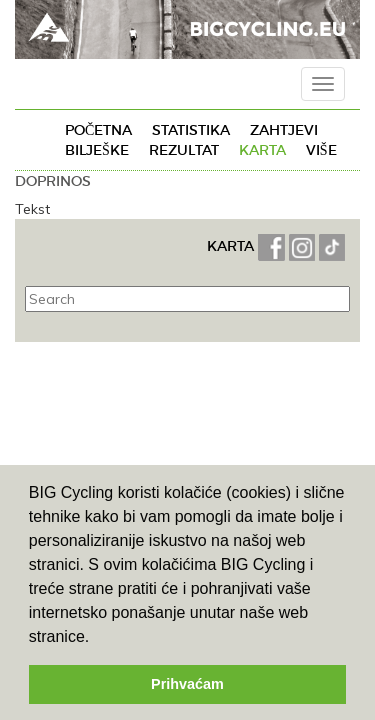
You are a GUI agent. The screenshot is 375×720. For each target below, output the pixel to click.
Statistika (191, 130)
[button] (97, 638)
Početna (98, 130)
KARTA (230, 246)
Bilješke (97, 150)
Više (321, 150)
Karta (262, 150)
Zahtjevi (284, 130)
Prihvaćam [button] (187, 684)
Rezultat (184, 150)
